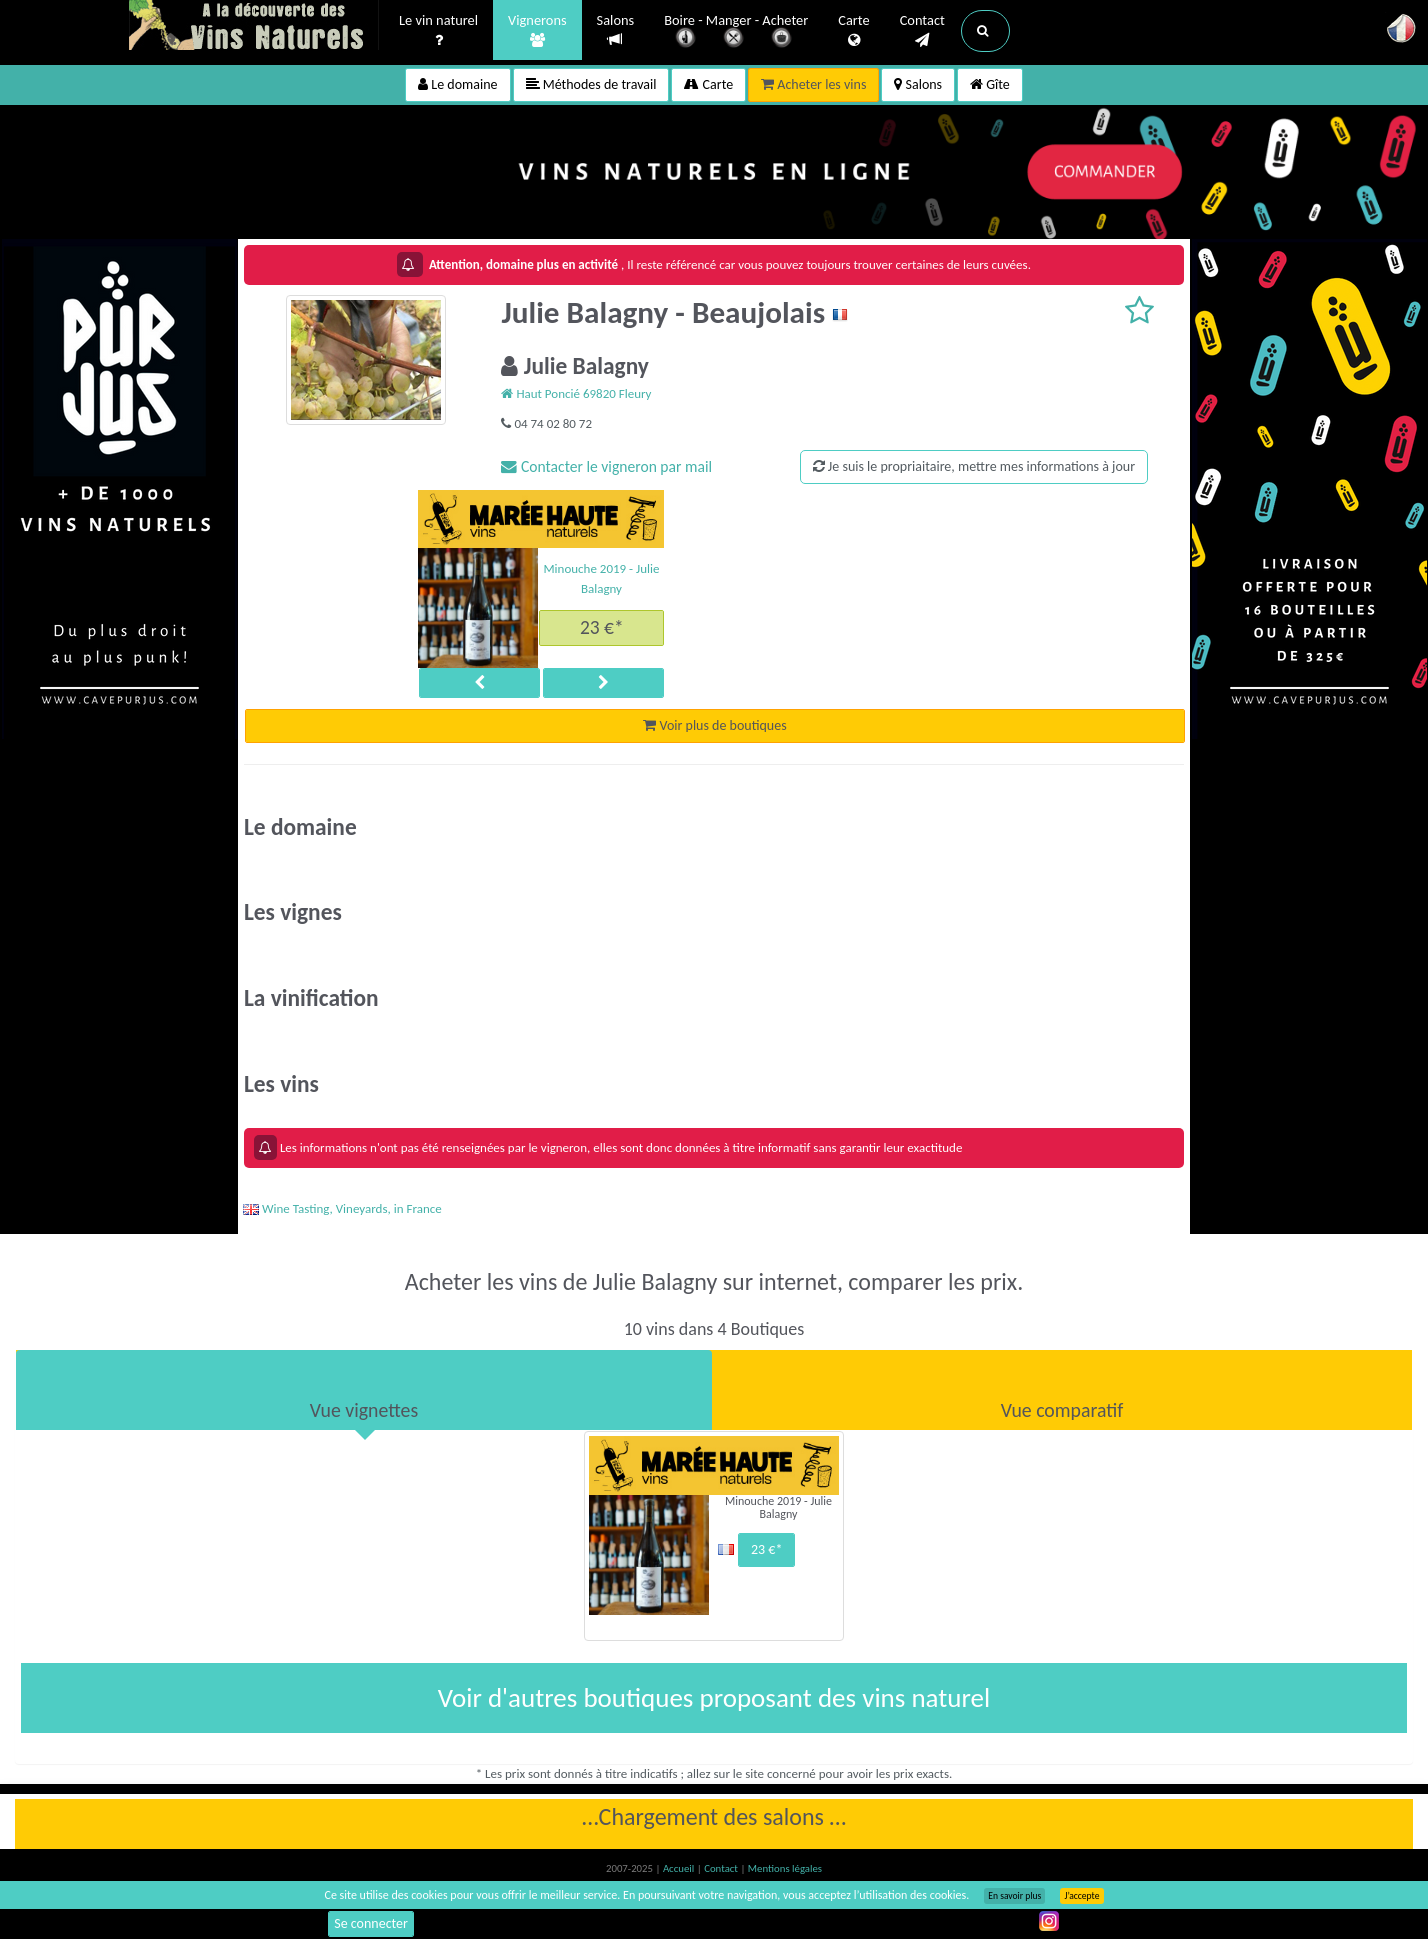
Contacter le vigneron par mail (606, 466)
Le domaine (457, 84)
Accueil (680, 1868)
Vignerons (537, 31)
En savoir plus (1014, 1896)
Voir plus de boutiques (714, 725)
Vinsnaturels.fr (254, 27)
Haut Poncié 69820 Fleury (576, 393)
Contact (922, 31)
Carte (853, 31)
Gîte (990, 84)
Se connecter (371, 1923)
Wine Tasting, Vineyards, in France (342, 1208)
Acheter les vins (813, 84)
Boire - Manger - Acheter (736, 32)
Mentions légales (785, 1868)
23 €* (602, 627)
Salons (616, 30)
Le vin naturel (438, 31)
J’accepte (1081, 1896)
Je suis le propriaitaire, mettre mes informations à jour (974, 466)
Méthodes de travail (591, 84)
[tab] (364, 1390)
